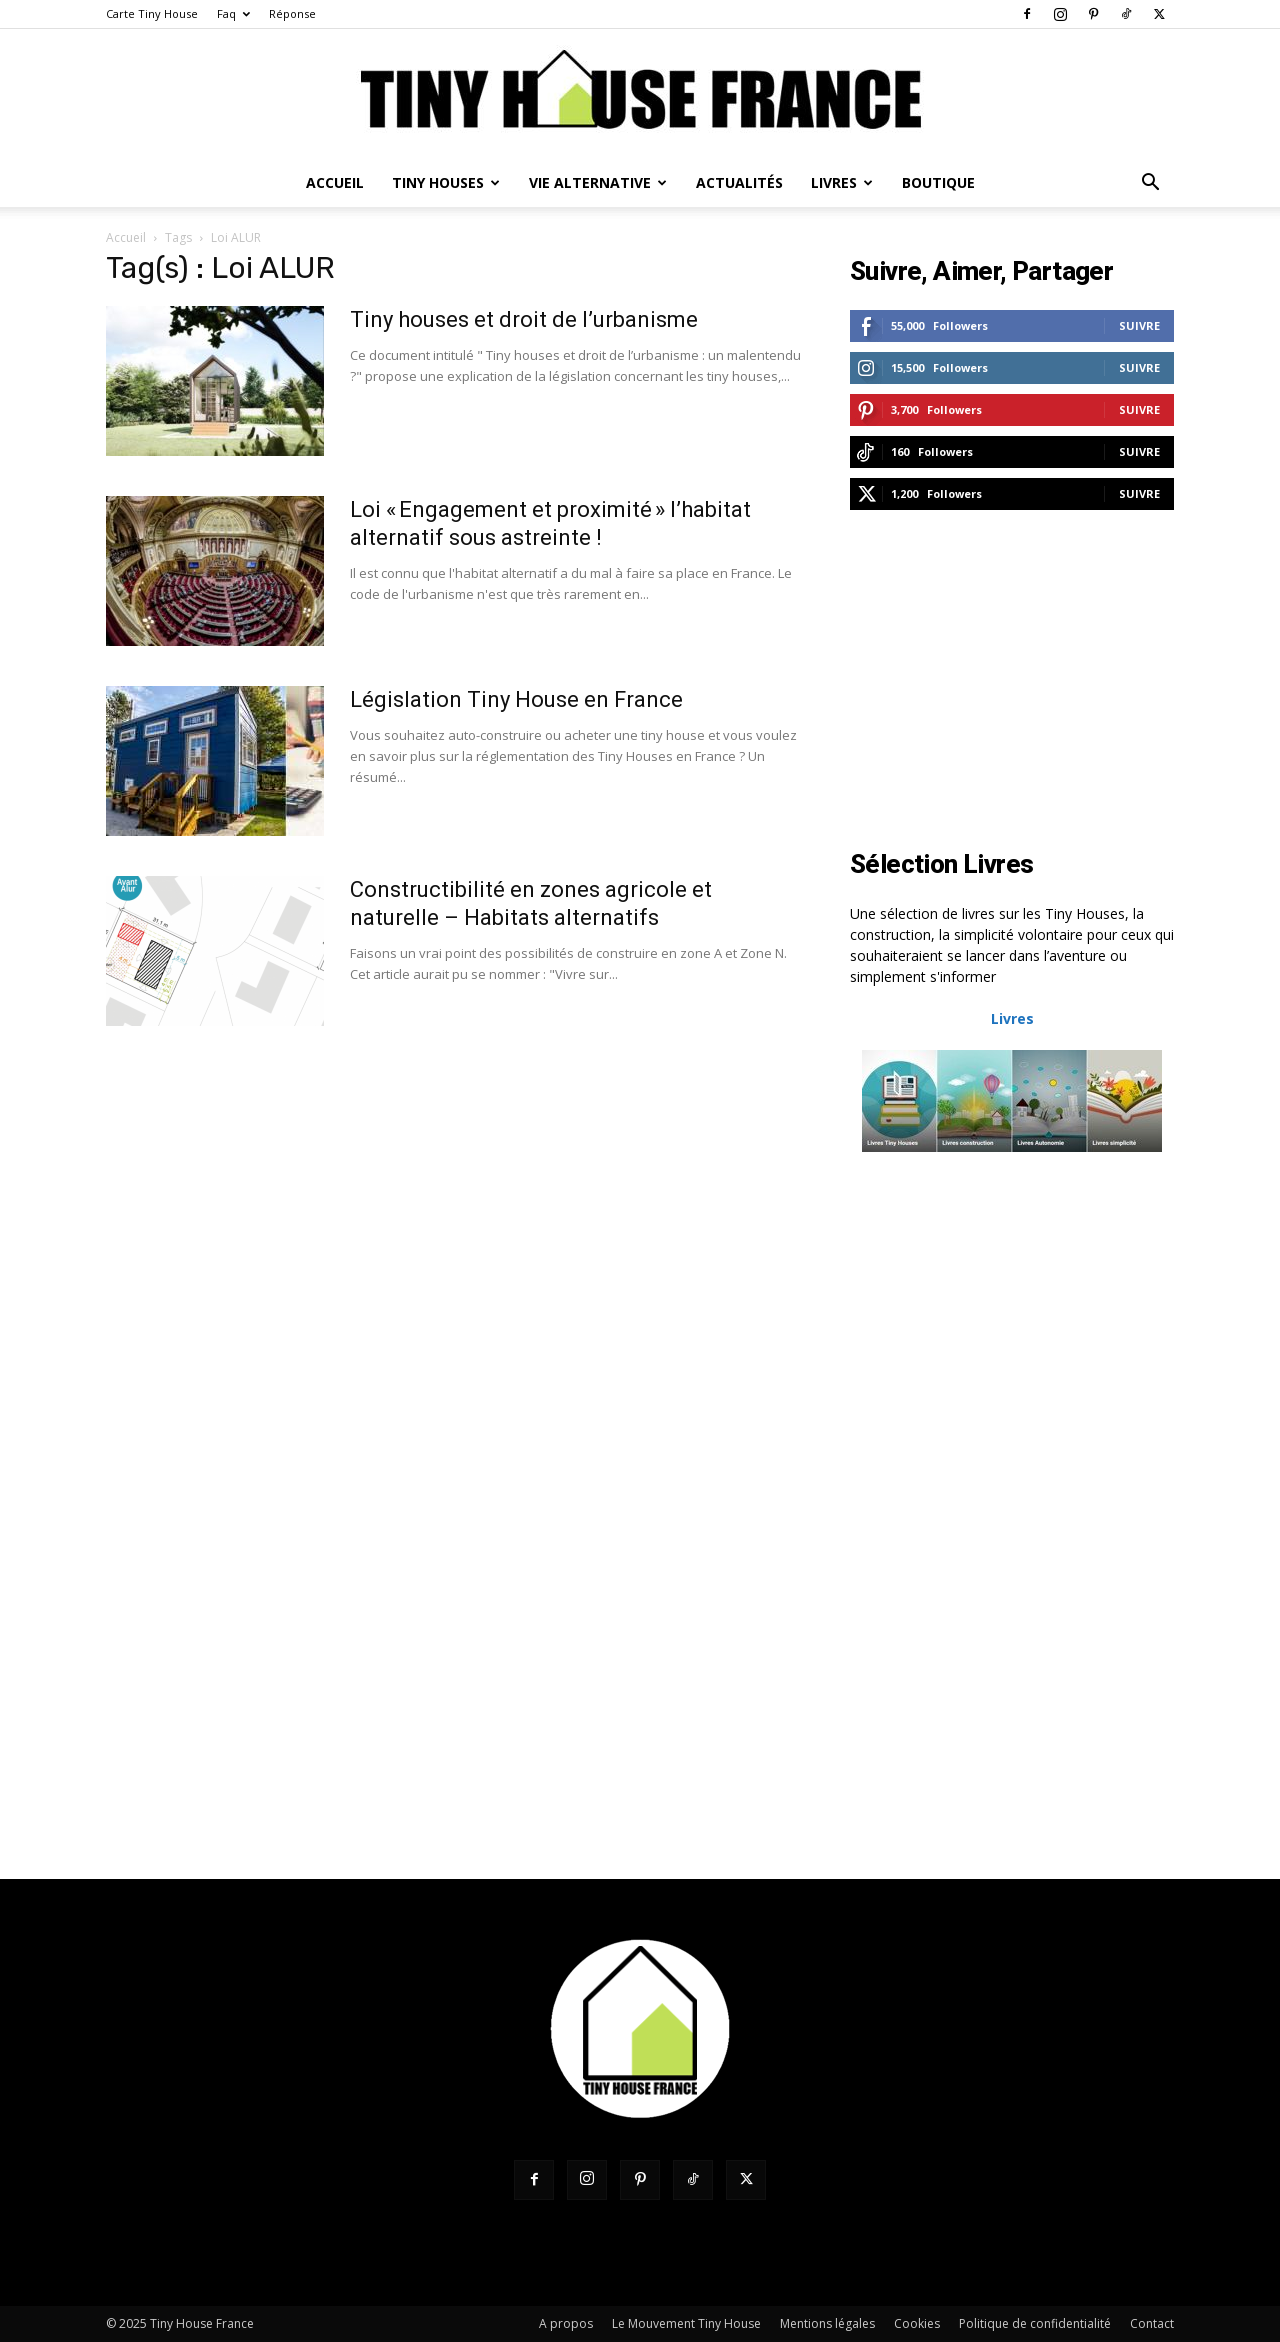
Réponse (292, 13)
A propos (566, 2323)
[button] (1150, 184)
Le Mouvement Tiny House (686, 2323)
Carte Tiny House (152, 13)
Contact (1152, 2323)
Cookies (917, 2323)
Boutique (938, 182)
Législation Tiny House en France (516, 699)
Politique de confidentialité (1035, 2323)
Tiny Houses (446, 182)
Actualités (739, 182)
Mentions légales (827, 2323)
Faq (233, 13)
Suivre (1139, 325)
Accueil (335, 182)
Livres (842, 182)
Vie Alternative (598, 182)
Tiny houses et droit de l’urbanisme (524, 319)
